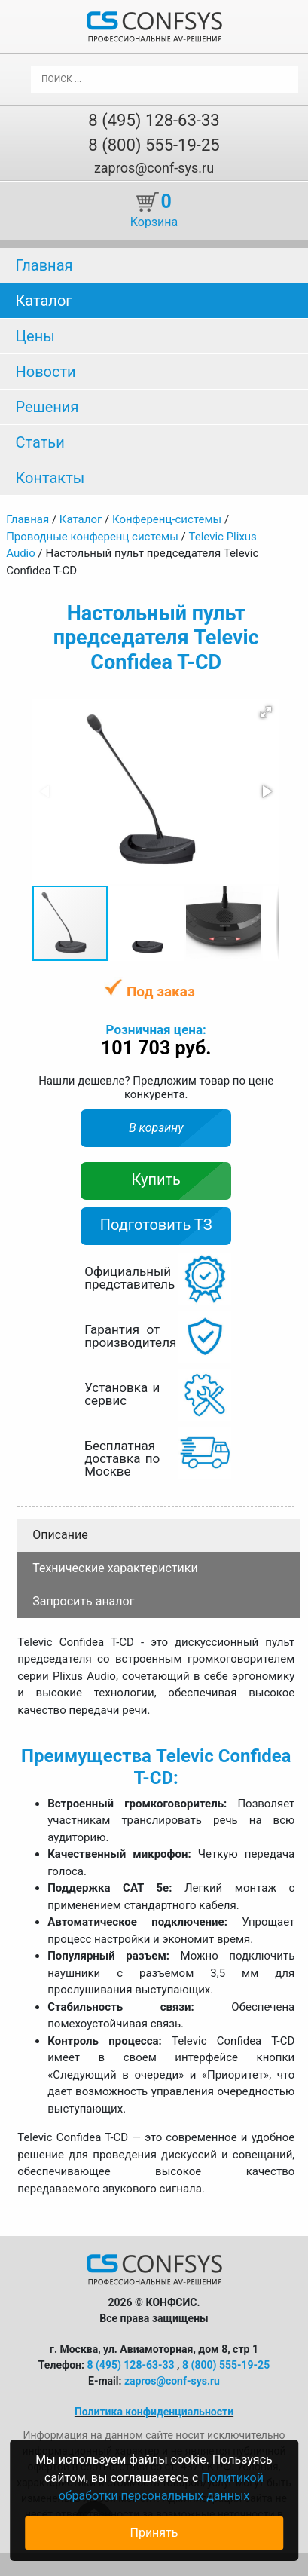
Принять (154, 2533)
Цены (34, 336)
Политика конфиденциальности (154, 2412)
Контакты (49, 478)
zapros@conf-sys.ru (154, 168)
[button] (266, 712)
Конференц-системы (166, 519)
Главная (43, 265)
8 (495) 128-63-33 (153, 120)
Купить (156, 1179)
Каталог (43, 301)
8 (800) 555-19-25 (153, 145)
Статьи (39, 442)
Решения (46, 407)
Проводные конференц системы (92, 536)
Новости (45, 372)
